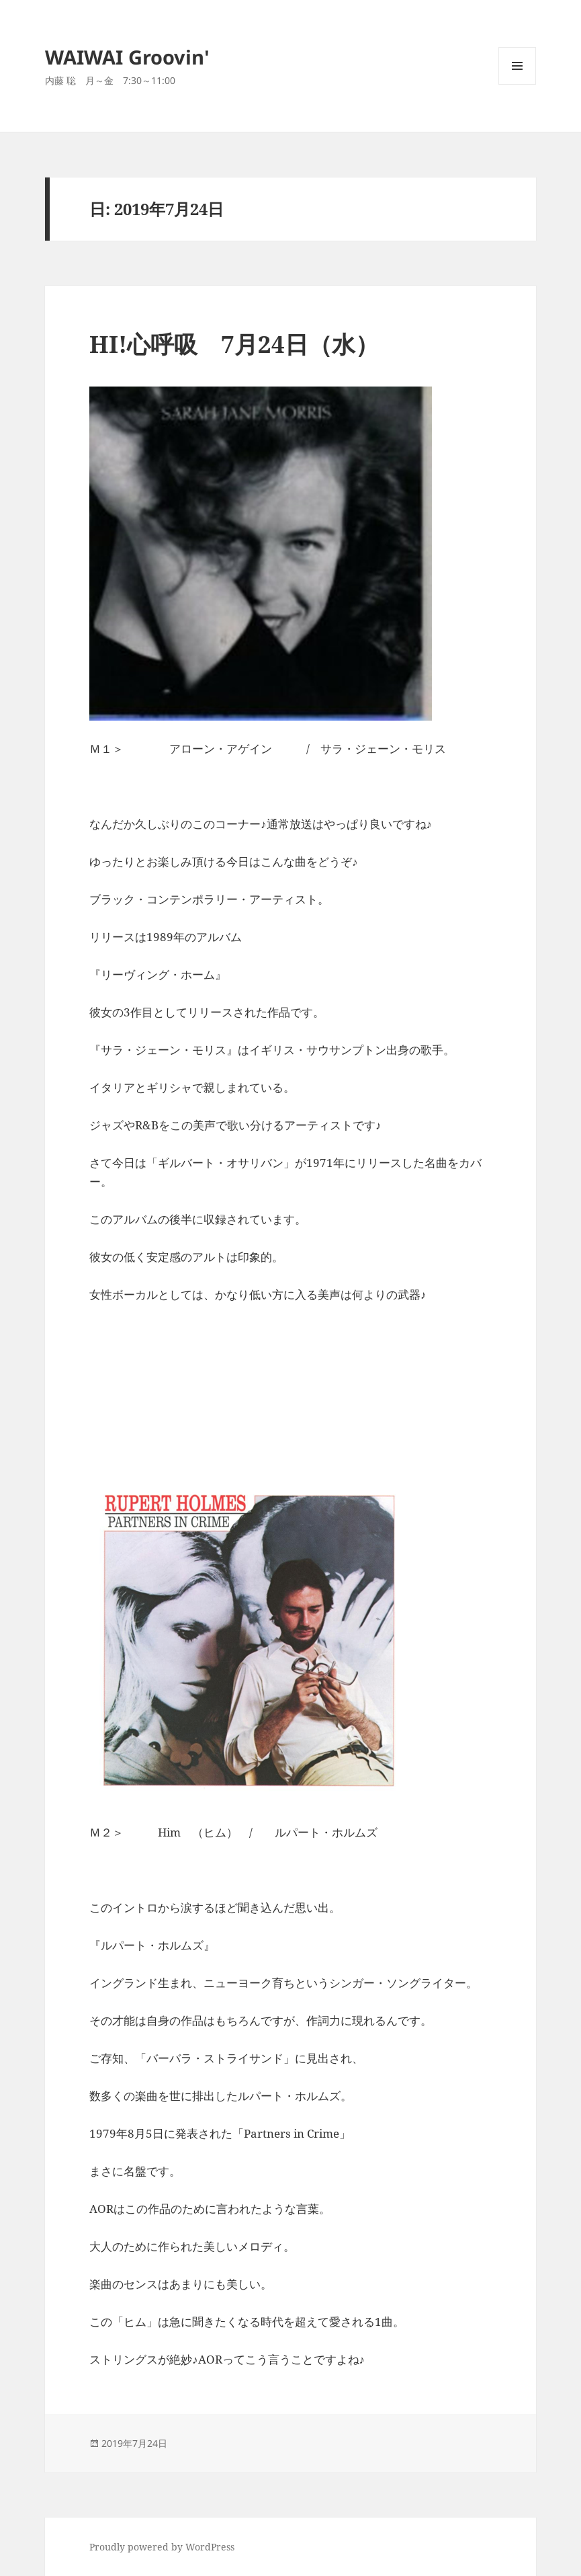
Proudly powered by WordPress (161, 2546)
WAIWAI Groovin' (127, 57)
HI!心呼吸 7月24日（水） (234, 344)
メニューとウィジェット (517, 84)
